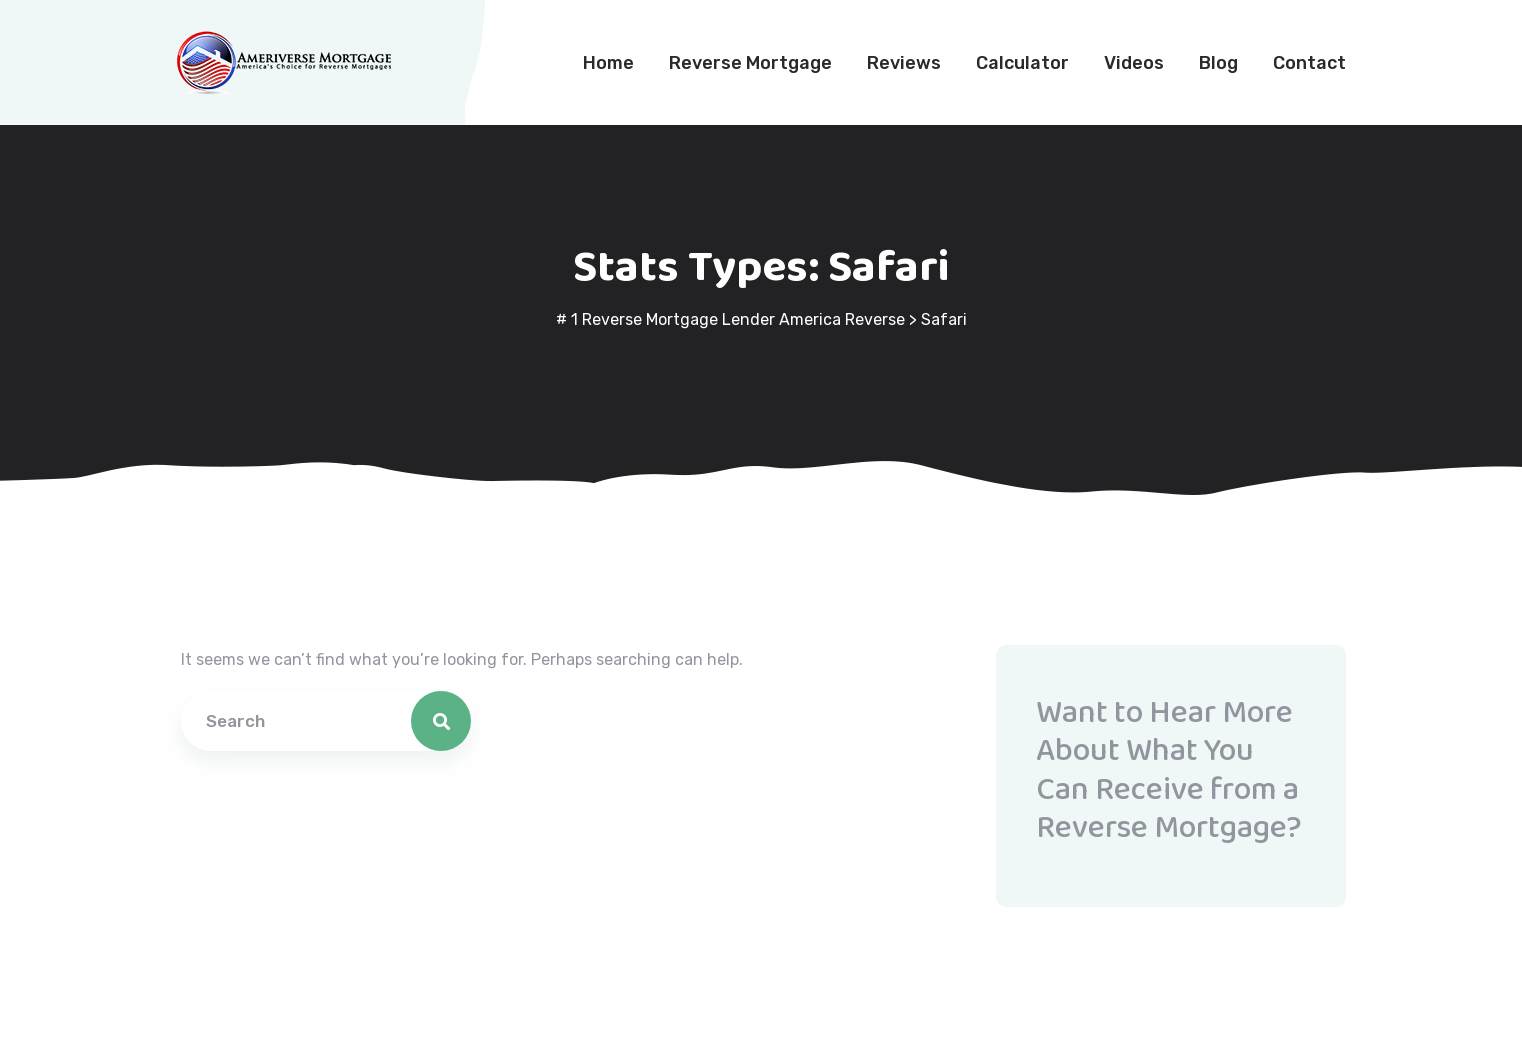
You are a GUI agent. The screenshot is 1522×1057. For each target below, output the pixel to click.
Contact (1309, 63)
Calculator (1022, 63)
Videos (1134, 63)
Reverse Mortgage (750, 63)
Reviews (904, 63)
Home (608, 63)
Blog (1218, 63)
